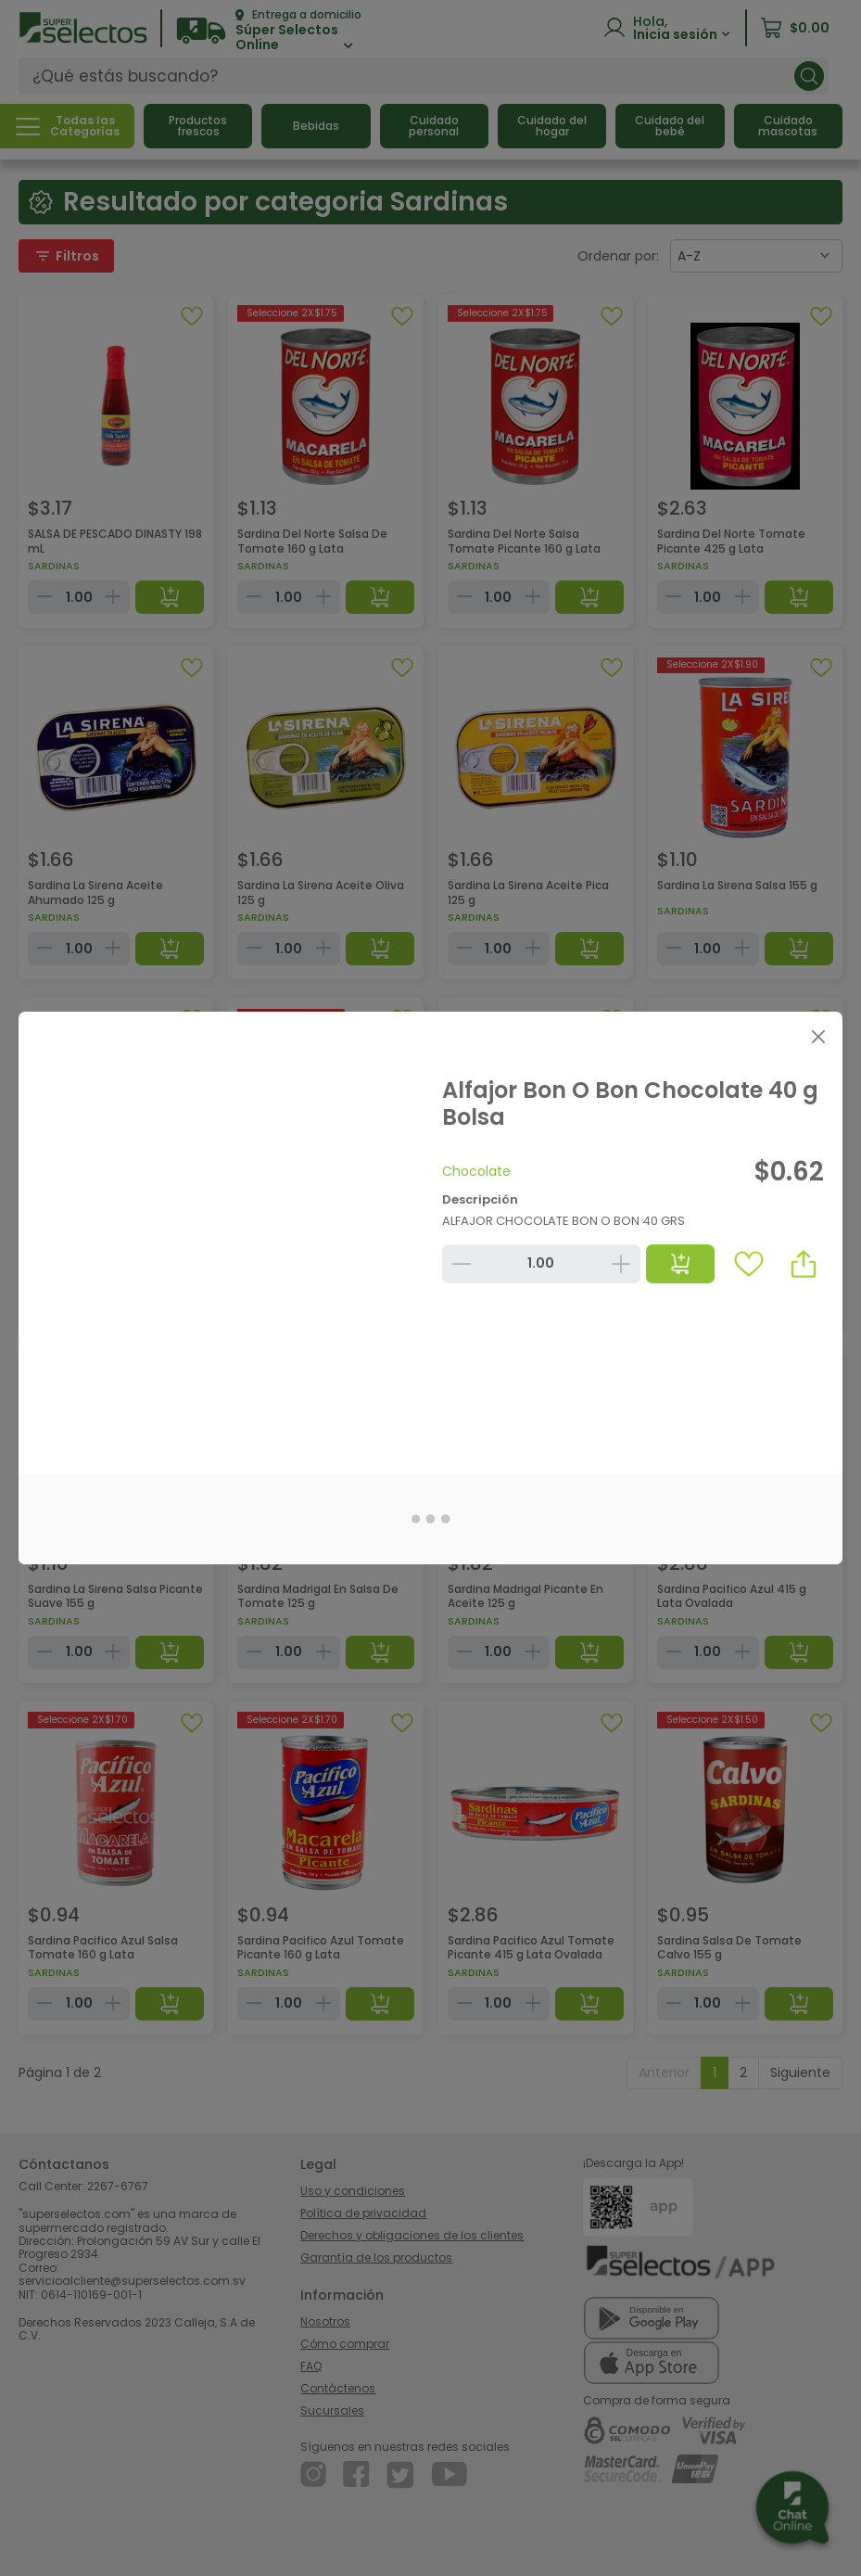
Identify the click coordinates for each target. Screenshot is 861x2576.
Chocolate (476, 1171)
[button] (803, 1263)
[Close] (818, 1036)
